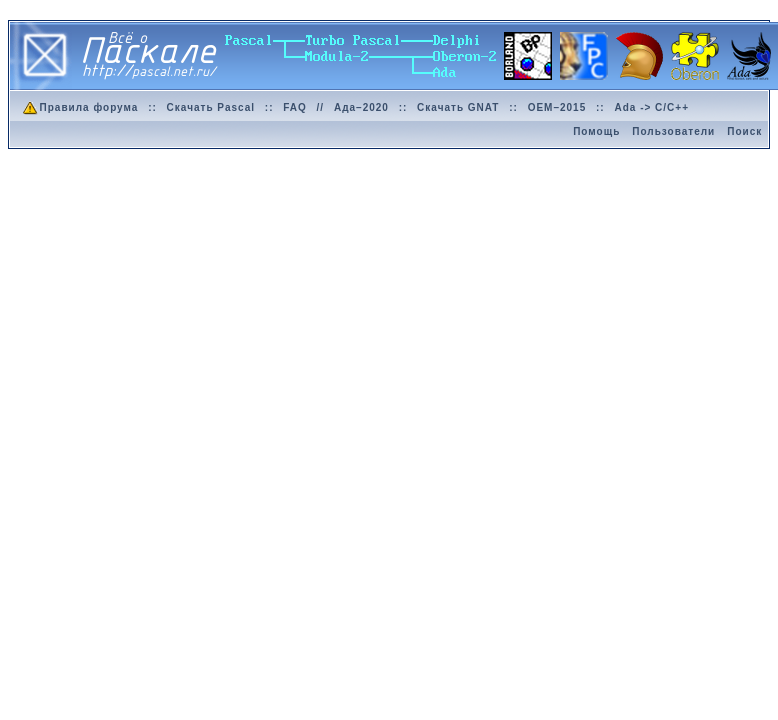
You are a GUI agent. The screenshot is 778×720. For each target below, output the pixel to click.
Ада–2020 (361, 107)
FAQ (295, 107)
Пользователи (673, 131)
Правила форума (79, 107)
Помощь (596, 131)
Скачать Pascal (211, 107)
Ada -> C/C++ (651, 107)
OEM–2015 (557, 107)
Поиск (744, 131)
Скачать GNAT (458, 107)
